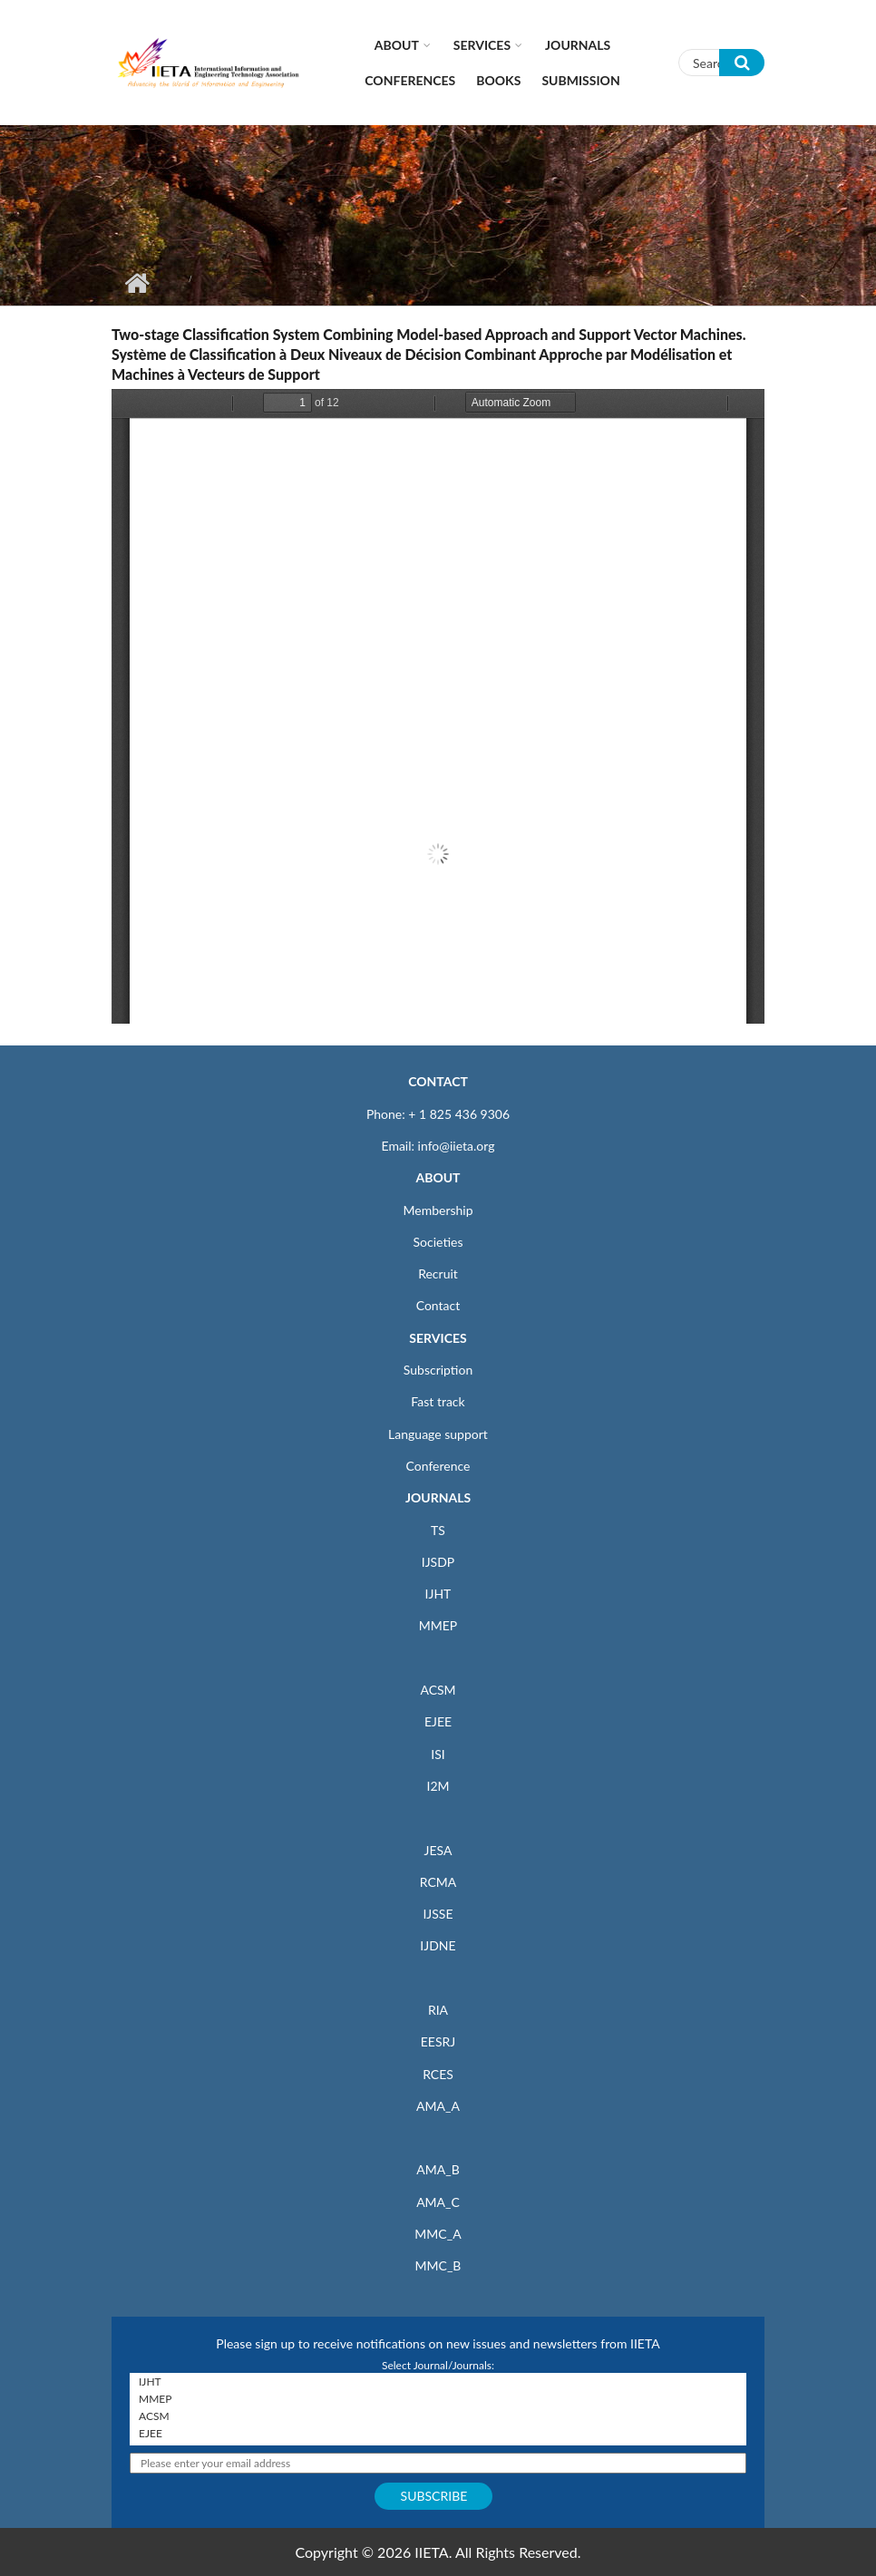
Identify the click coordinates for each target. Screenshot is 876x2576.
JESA (438, 1850)
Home (136, 283)
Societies (438, 1241)
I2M (437, 1785)
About (397, 45)
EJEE (438, 1721)
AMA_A (438, 2106)
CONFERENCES (410, 80)
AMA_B (437, 2169)
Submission (580, 80)
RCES (438, 2074)
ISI (437, 1754)
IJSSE (438, 1913)
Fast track (437, 1401)
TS (438, 1530)
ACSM (437, 1689)
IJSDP (438, 1562)
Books (498, 80)
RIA (438, 2009)
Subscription (438, 1369)
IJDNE (437, 1945)
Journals (577, 45)
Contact (438, 1305)
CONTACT (438, 1081)
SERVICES (437, 1338)
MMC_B (438, 2265)
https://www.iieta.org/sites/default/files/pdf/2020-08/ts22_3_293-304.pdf (438, 706)
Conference (438, 1465)
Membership (437, 1210)
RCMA (438, 1882)
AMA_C (438, 2202)
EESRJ (438, 2041)
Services (482, 45)
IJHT (438, 1593)
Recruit (438, 1273)
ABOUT (437, 1177)
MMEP (438, 1625)
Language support (438, 1434)
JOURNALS (438, 1497)
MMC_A (437, 2233)
